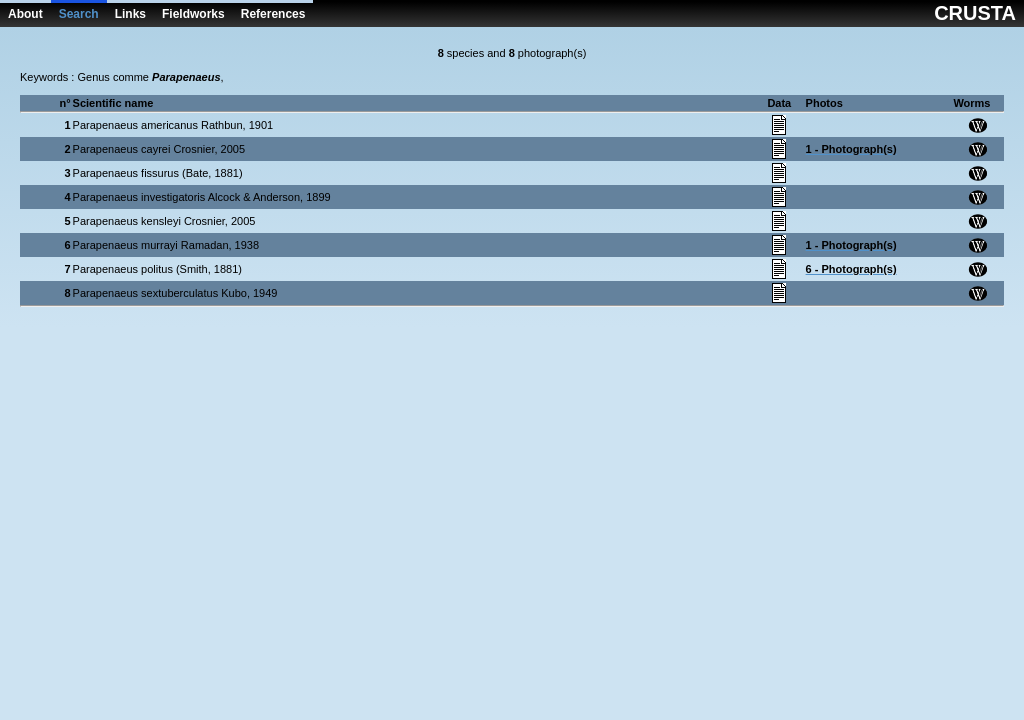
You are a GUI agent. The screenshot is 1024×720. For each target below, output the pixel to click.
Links (130, 14)
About (25, 14)
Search (79, 14)
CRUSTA (975, 13)
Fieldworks (193, 14)
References (273, 14)
